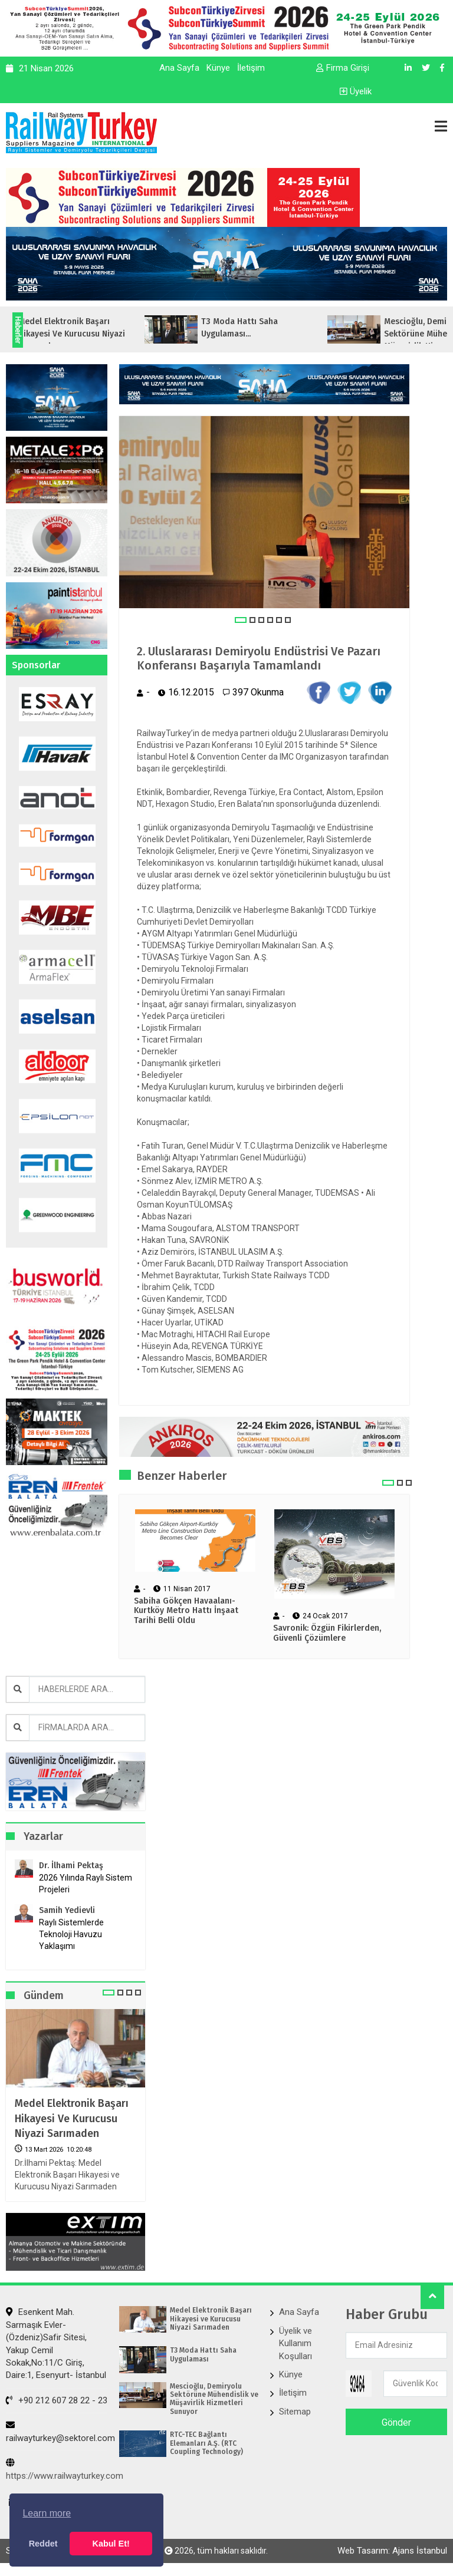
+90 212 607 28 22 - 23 (56, 2400)
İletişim (251, 67)
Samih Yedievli (67, 1910)
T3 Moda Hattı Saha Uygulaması (203, 2354)
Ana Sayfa (179, 67)
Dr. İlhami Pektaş (71, 1866)
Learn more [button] (46, 2513)
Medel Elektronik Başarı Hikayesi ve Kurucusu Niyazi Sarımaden (72, 2118)
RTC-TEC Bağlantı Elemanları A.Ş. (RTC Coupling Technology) (206, 2443)
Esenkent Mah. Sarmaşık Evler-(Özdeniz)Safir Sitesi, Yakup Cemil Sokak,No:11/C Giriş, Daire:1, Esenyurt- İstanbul (56, 2343)
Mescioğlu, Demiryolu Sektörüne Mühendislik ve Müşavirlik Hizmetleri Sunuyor (214, 2399)
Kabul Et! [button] (111, 2543)
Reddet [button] (43, 2543)
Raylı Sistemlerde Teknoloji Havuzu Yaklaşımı (71, 1934)
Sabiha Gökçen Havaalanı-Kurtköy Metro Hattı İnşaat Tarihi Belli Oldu (186, 1611)
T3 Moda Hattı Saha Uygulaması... (262, 327)
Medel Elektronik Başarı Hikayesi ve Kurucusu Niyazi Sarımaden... (94, 333)
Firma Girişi (342, 67)
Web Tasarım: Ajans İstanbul (392, 2550)
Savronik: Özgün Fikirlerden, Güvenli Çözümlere (327, 1633)
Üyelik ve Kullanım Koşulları (295, 2343)
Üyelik (356, 91)
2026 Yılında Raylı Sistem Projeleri (85, 1883)
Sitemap (295, 2411)
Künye (218, 67)
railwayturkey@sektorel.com (60, 2431)
